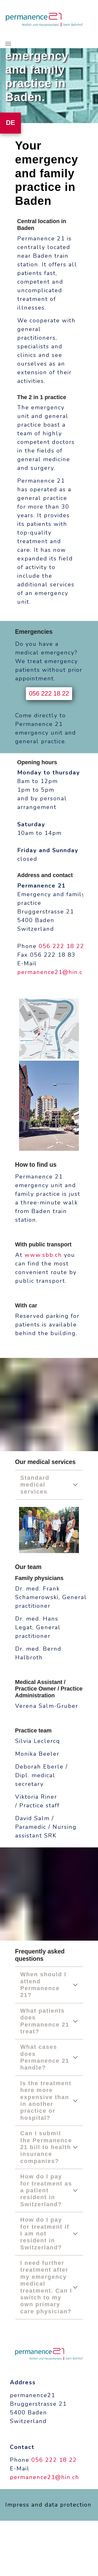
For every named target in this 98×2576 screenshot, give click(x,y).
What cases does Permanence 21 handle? (44, 2057)
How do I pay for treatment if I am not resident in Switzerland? (44, 2233)
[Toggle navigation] (8, 43)
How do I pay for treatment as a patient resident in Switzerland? (46, 2190)
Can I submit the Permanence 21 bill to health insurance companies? (46, 2147)
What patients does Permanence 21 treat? (44, 2021)
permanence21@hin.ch (52, 972)
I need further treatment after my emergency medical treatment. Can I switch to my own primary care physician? (46, 2287)
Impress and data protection (48, 2505)
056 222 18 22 (49, 693)
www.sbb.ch (43, 1255)
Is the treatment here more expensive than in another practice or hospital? (46, 2100)
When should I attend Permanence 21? (43, 1984)
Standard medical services (34, 1484)
